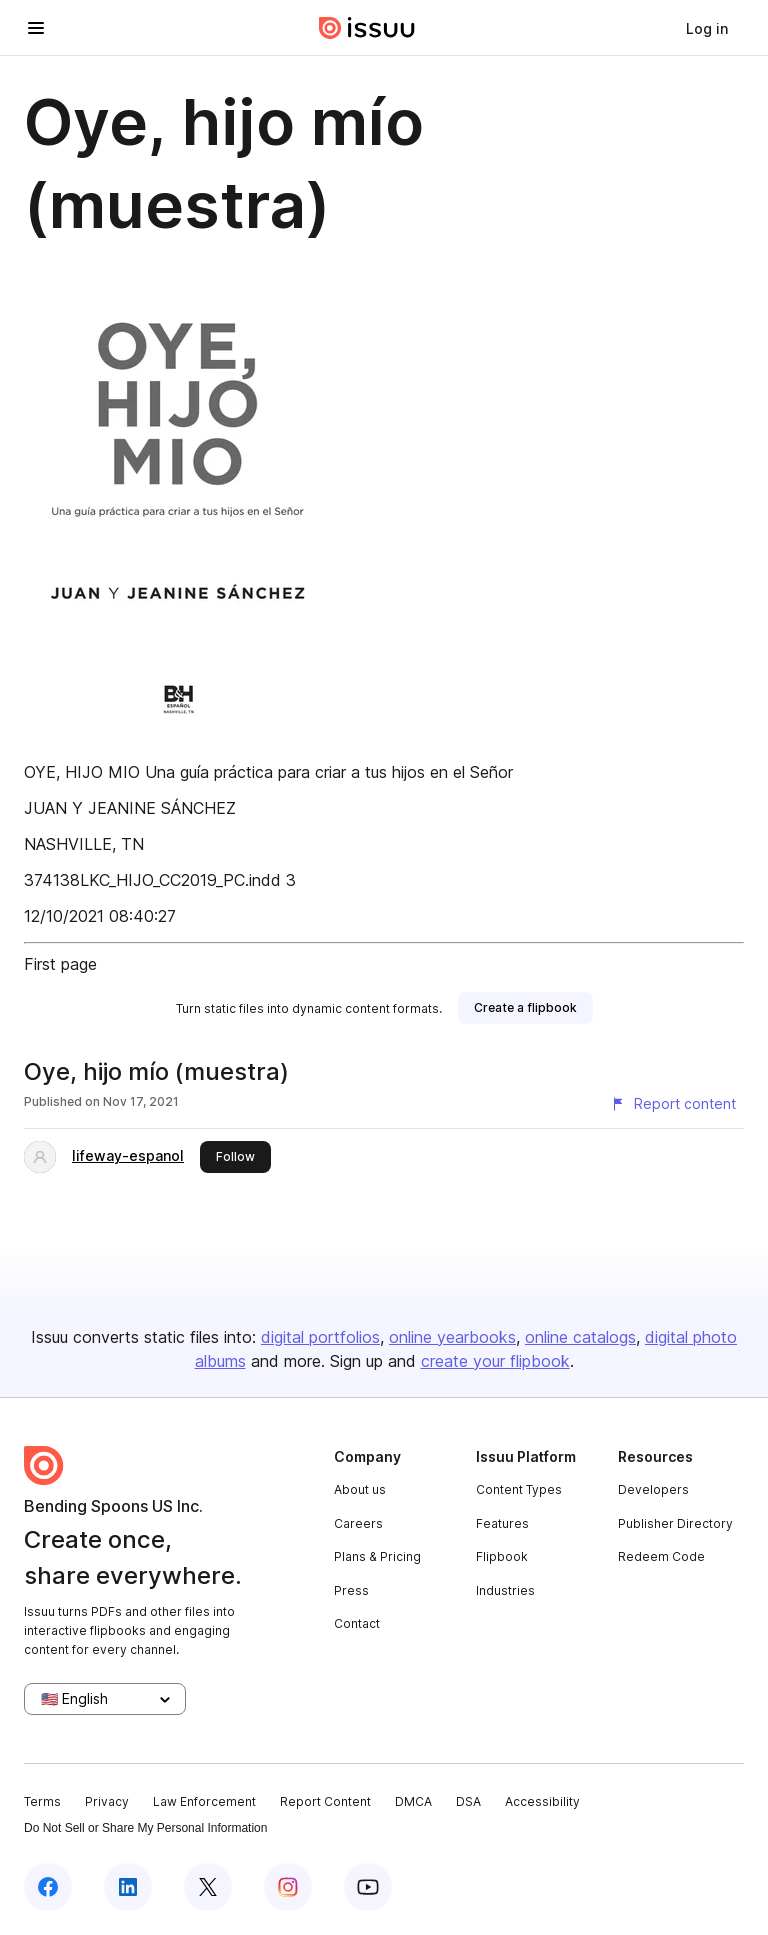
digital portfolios (320, 1337)
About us (360, 1489)
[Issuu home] (367, 28)
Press (351, 1590)
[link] (707, 28)
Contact (357, 1623)
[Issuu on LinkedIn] (128, 1887)
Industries (505, 1590)
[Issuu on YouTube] (368, 1887)
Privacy (107, 1801)
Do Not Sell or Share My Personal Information (145, 1828)
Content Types (519, 1489)
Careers (358, 1523)
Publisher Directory (675, 1523)
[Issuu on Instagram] (288, 1887)
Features (502, 1523)
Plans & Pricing (377, 1556)
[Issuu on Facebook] (48, 1887)
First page (60, 964)
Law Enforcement (204, 1801)
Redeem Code (661, 1556)
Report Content (325, 1801)
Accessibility (542, 1801)
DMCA (413, 1801)
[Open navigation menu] (36, 28)
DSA (468, 1801)
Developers (653, 1489)
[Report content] (673, 1104)
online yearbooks (452, 1337)
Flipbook (502, 1556)
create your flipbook (495, 1361)
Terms (42, 1801)
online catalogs (580, 1337)
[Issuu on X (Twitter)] (208, 1887)
